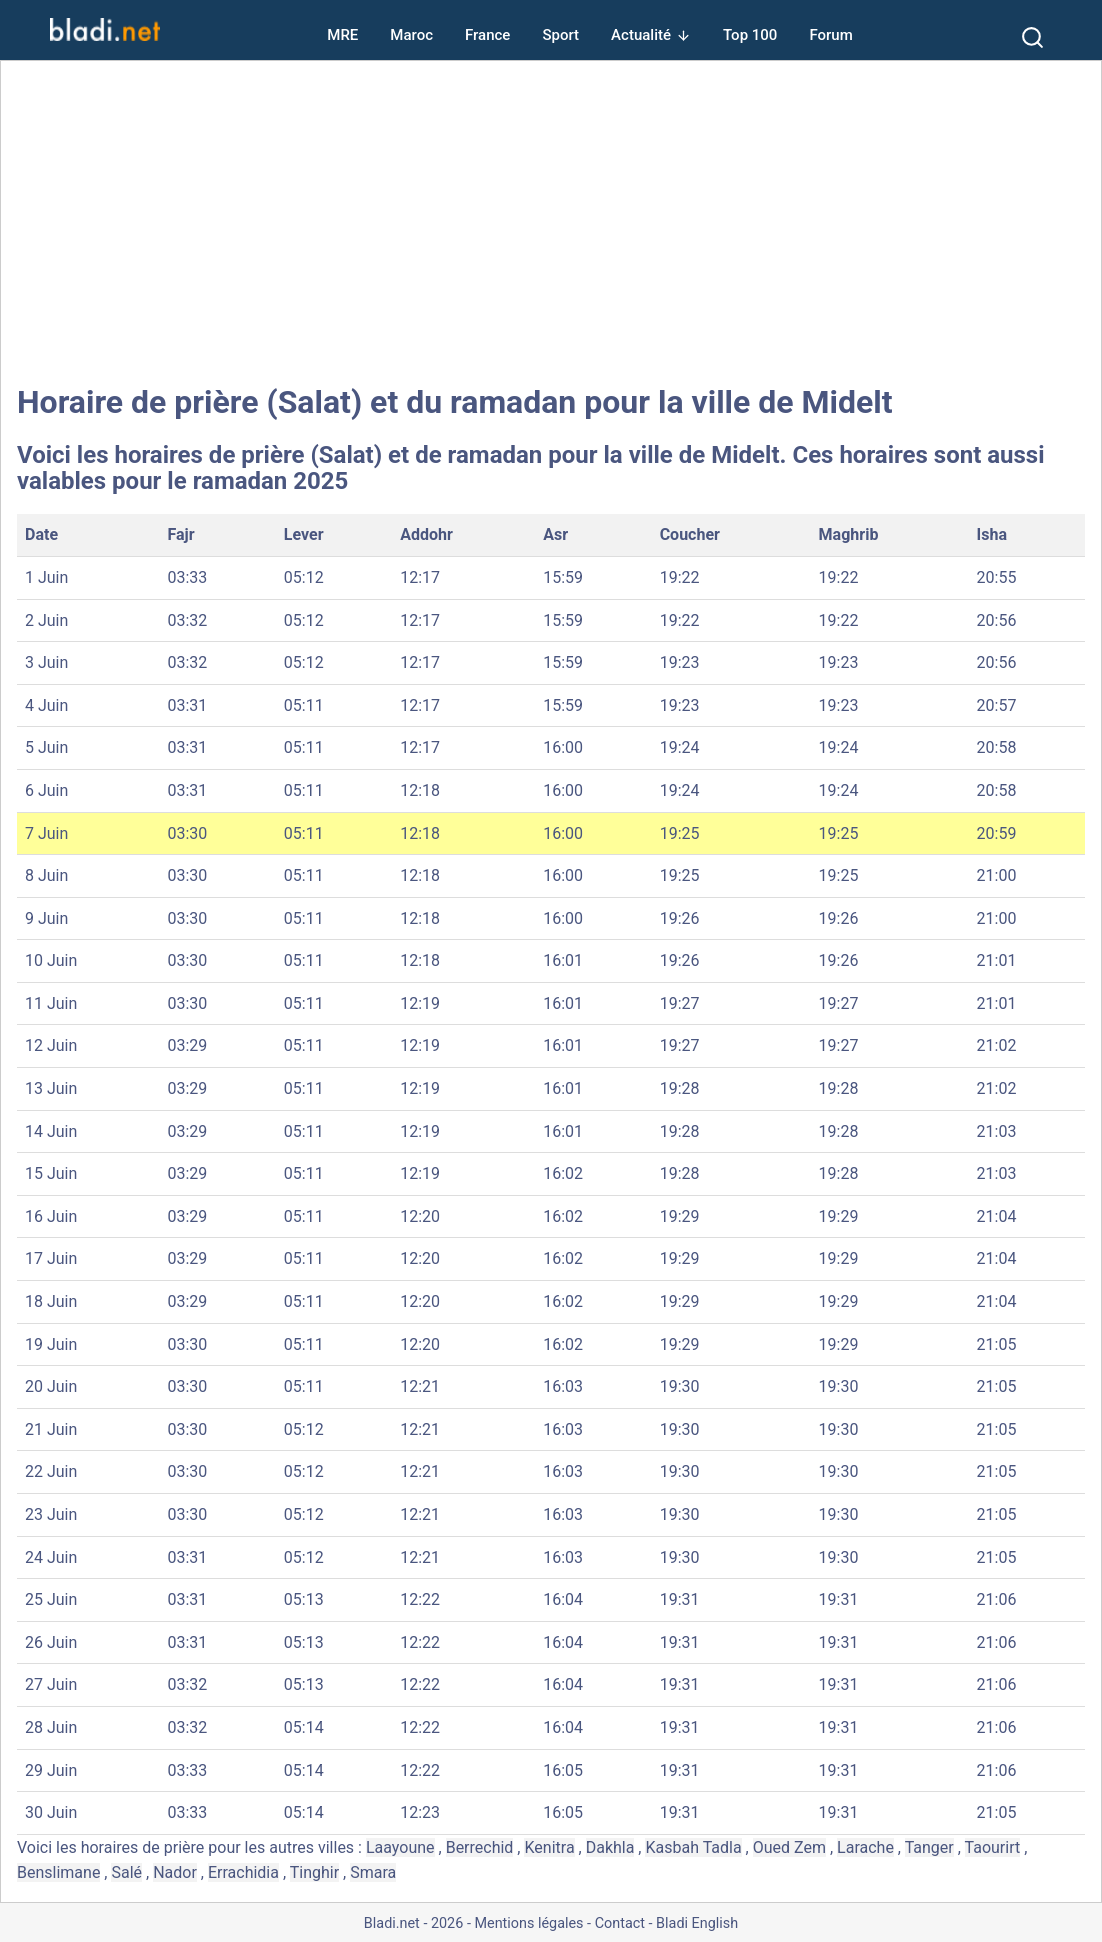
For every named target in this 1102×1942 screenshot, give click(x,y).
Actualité (641, 35)
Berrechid (480, 1847)
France (487, 35)
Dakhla (610, 1847)
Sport (560, 35)
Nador (175, 1872)
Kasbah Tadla (693, 1847)
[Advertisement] (551, 222)
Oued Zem (789, 1847)
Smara (373, 1872)
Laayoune (400, 1847)
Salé (126, 1872)
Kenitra (549, 1847)
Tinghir (314, 1872)
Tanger (929, 1847)
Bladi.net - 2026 (413, 1923)
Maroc (411, 35)
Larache (865, 1847)
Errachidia (243, 1872)
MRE (342, 35)
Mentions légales (528, 1923)
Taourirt (993, 1847)
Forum (830, 35)
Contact (620, 1923)
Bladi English (697, 1923)
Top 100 (750, 35)
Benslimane (58, 1872)
